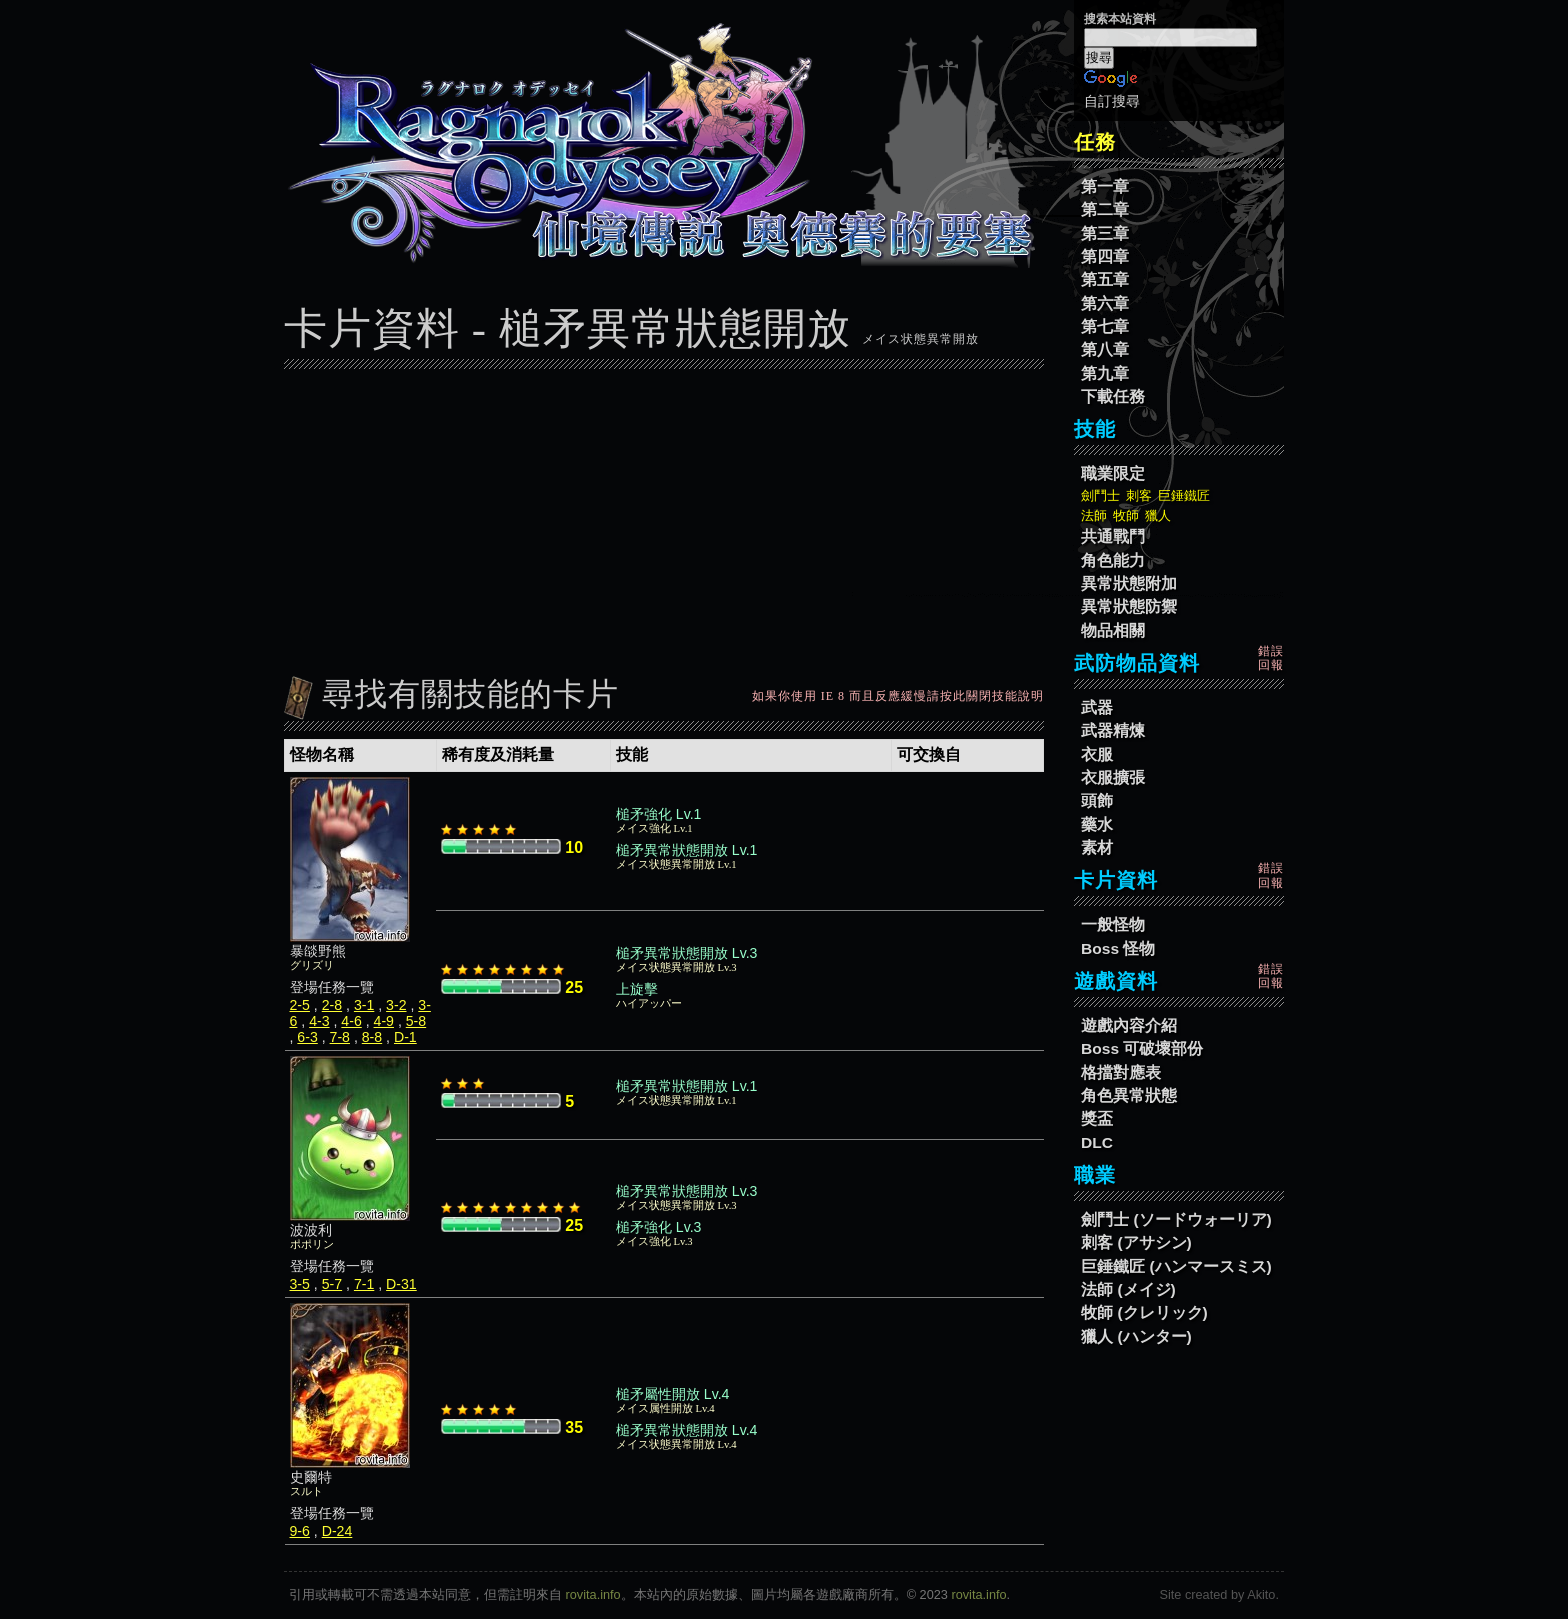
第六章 (1105, 303)
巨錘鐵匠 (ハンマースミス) (1176, 1266)
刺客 (1139, 495)
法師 (1094, 515)
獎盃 (1097, 1118)
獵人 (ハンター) (1136, 1336)
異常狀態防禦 (1129, 606)
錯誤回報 (1271, 658)
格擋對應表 (1121, 1072)
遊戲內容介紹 (1129, 1025)
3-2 (396, 1005)
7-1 (364, 1284)
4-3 (319, 1021)
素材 (1097, 847)
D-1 (405, 1037)
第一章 (1105, 186)
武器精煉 (1113, 730)
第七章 (1105, 326)
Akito (1261, 1594)
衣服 (1097, 754)
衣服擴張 (1113, 777)
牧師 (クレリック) (1144, 1312)
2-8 (332, 1005)
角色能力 (1113, 560)
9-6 (300, 1531)
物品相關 (1113, 630)
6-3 (307, 1037)
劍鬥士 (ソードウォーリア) (1176, 1219)
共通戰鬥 (1113, 536)
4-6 (351, 1021)
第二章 (1105, 209)
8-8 (372, 1037)
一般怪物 (1113, 924)
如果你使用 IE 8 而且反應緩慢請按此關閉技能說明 (898, 696)
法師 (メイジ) (1128, 1289)
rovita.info (593, 1594)
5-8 (416, 1021)
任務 (1095, 142)
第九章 (1105, 373)
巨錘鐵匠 (1184, 495)
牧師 (1126, 515)
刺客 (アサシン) (1136, 1242)
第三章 (1105, 233)
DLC (1097, 1142)
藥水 (1097, 824)
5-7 (332, 1284)
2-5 (300, 1005)
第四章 (1105, 256)
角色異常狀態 (1129, 1095)
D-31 (401, 1284)
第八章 (1105, 349)
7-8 (340, 1037)
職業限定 (1113, 473)
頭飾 (1097, 800)
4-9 (384, 1021)
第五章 (1105, 279)
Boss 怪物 (1118, 948)
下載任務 (1113, 396)
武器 (1097, 707)
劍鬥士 (1100, 495)
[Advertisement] (664, 517)
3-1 (364, 1005)
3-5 (300, 1284)
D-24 (337, 1531)
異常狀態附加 (1129, 583)
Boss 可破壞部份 (1142, 1048)
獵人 (1158, 515)
